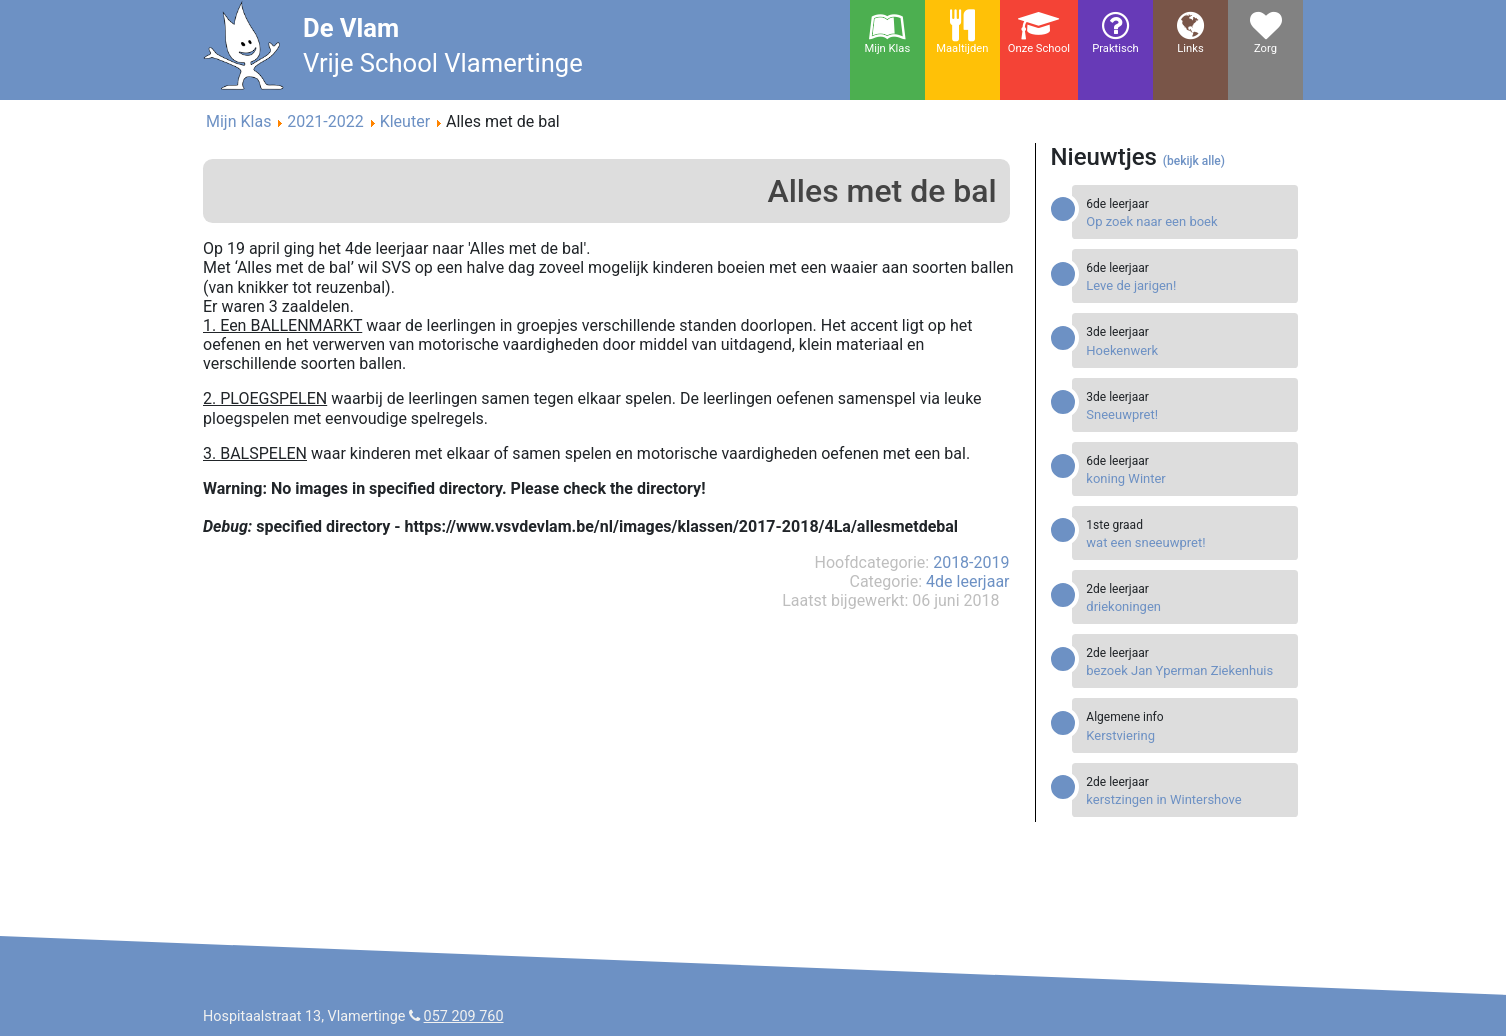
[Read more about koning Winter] (1187, 478)
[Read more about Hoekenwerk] (1187, 350)
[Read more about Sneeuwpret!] (1187, 414)
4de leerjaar (967, 581)
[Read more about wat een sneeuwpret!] (1187, 542)
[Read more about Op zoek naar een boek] (1187, 221)
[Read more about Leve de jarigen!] (1187, 285)
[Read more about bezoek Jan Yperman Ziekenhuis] (1187, 670)
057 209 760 (464, 1016)
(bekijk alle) (1194, 161)
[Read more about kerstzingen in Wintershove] (1187, 799)
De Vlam (351, 28)
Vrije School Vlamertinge (443, 63)
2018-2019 (971, 562)
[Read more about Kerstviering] (1187, 735)
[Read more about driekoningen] (1187, 606)
